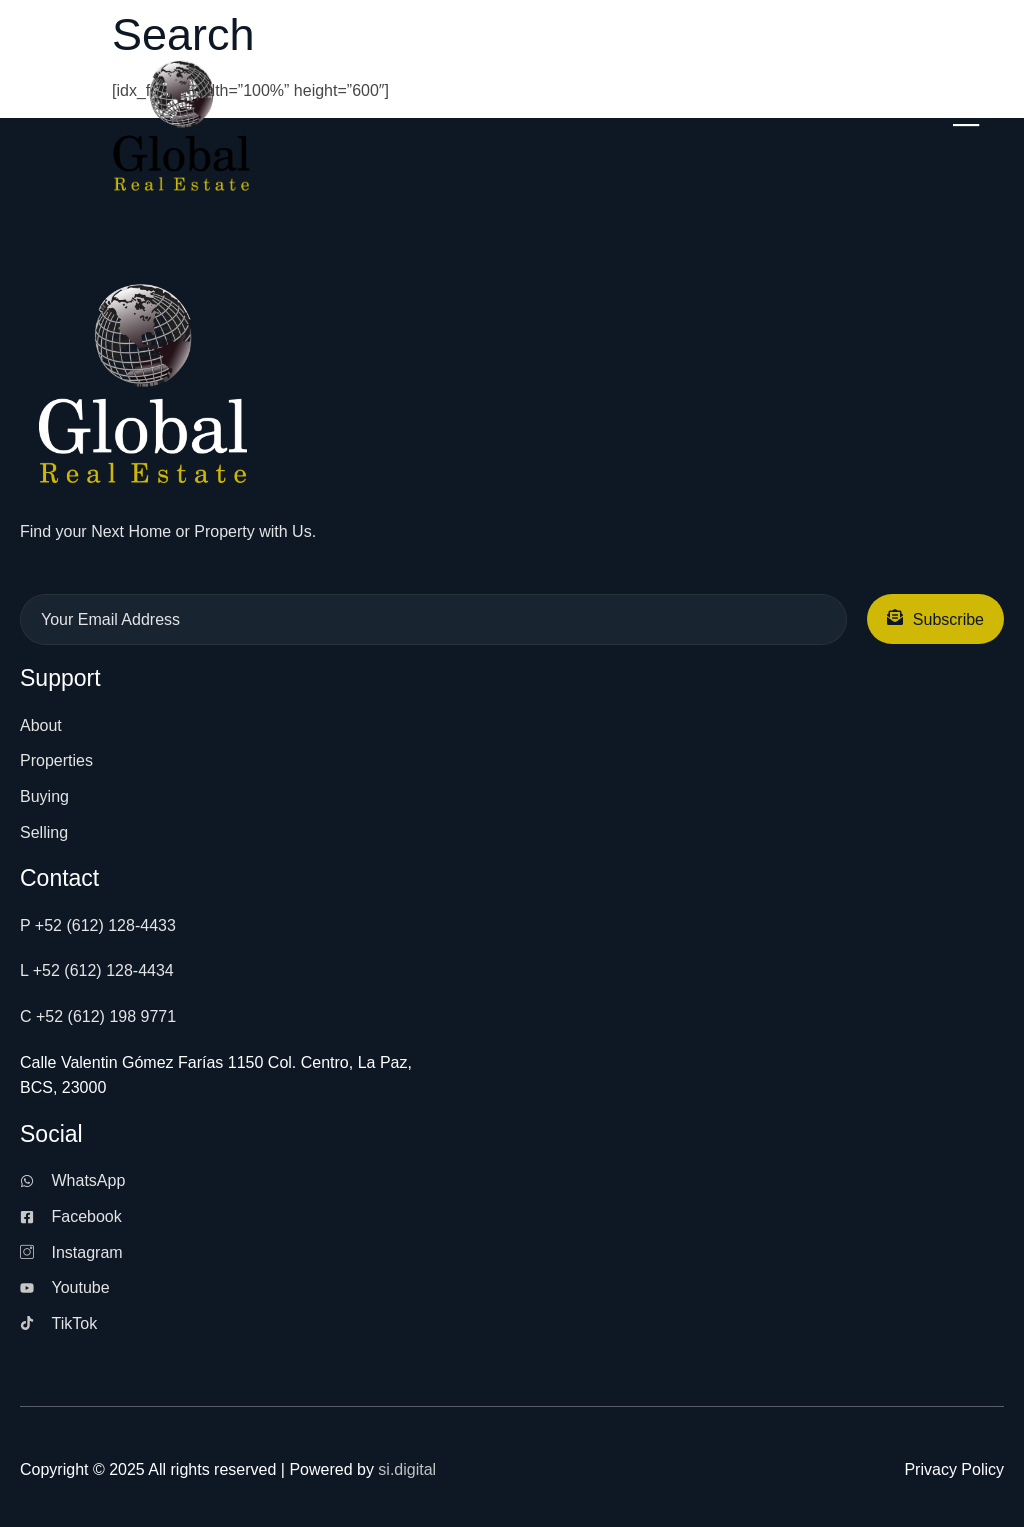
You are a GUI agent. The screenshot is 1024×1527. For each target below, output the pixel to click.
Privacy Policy (954, 1469)
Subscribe (935, 618)
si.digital (407, 1469)
